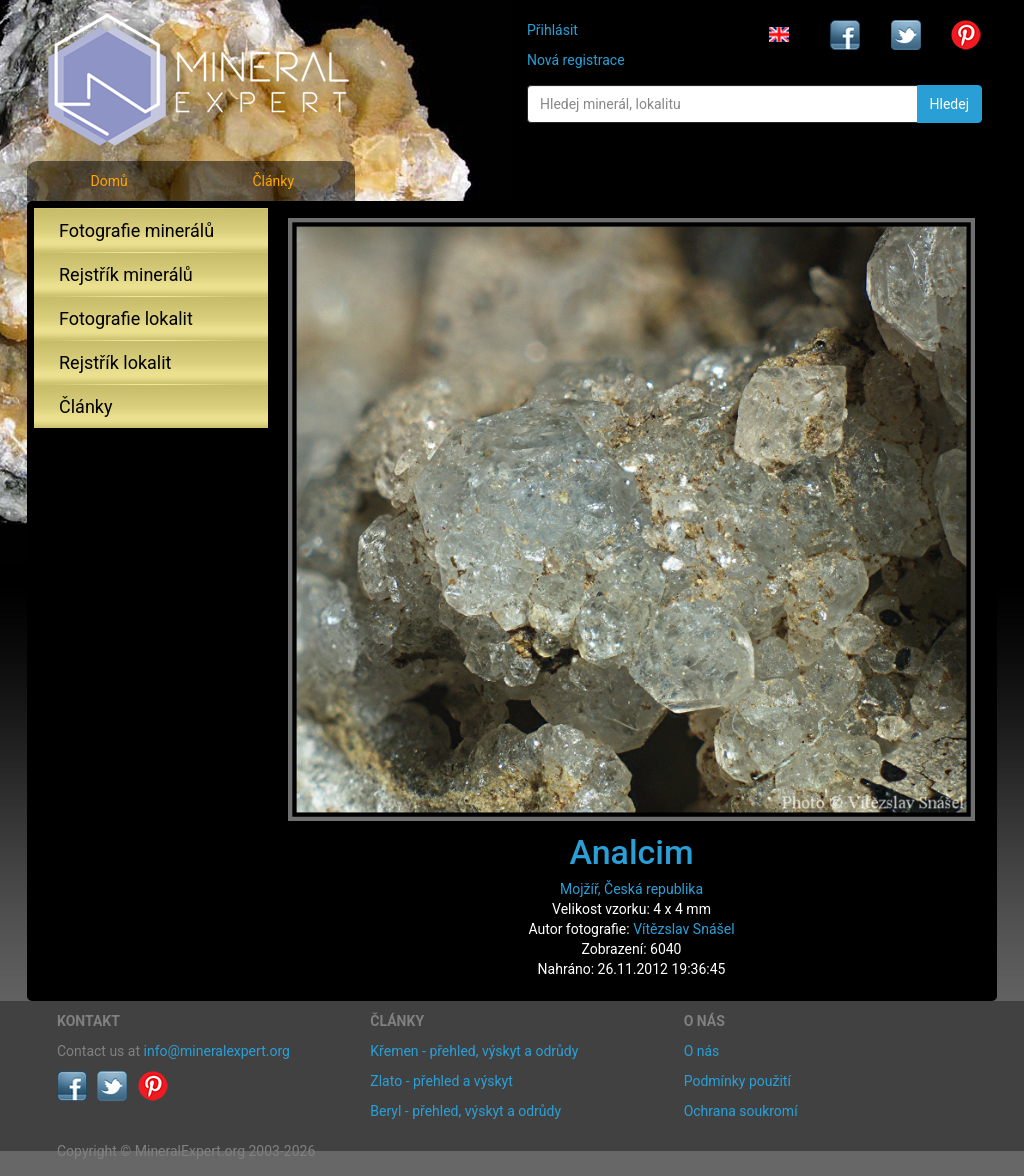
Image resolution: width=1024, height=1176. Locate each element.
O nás (702, 1051)
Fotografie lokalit (126, 318)
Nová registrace (576, 60)
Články (273, 181)
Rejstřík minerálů (126, 274)
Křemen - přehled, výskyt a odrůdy (474, 1051)
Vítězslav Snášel (683, 929)
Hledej (949, 104)
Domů (108, 181)
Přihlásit (552, 30)
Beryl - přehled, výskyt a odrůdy (465, 1111)
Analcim (631, 852)
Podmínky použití (737, 1081)
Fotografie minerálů (136, 230)
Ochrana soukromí (741, 1111)
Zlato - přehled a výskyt (441, 1081)
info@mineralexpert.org (217, 1051)
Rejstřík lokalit (115, 362)
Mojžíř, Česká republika (631, 889)
